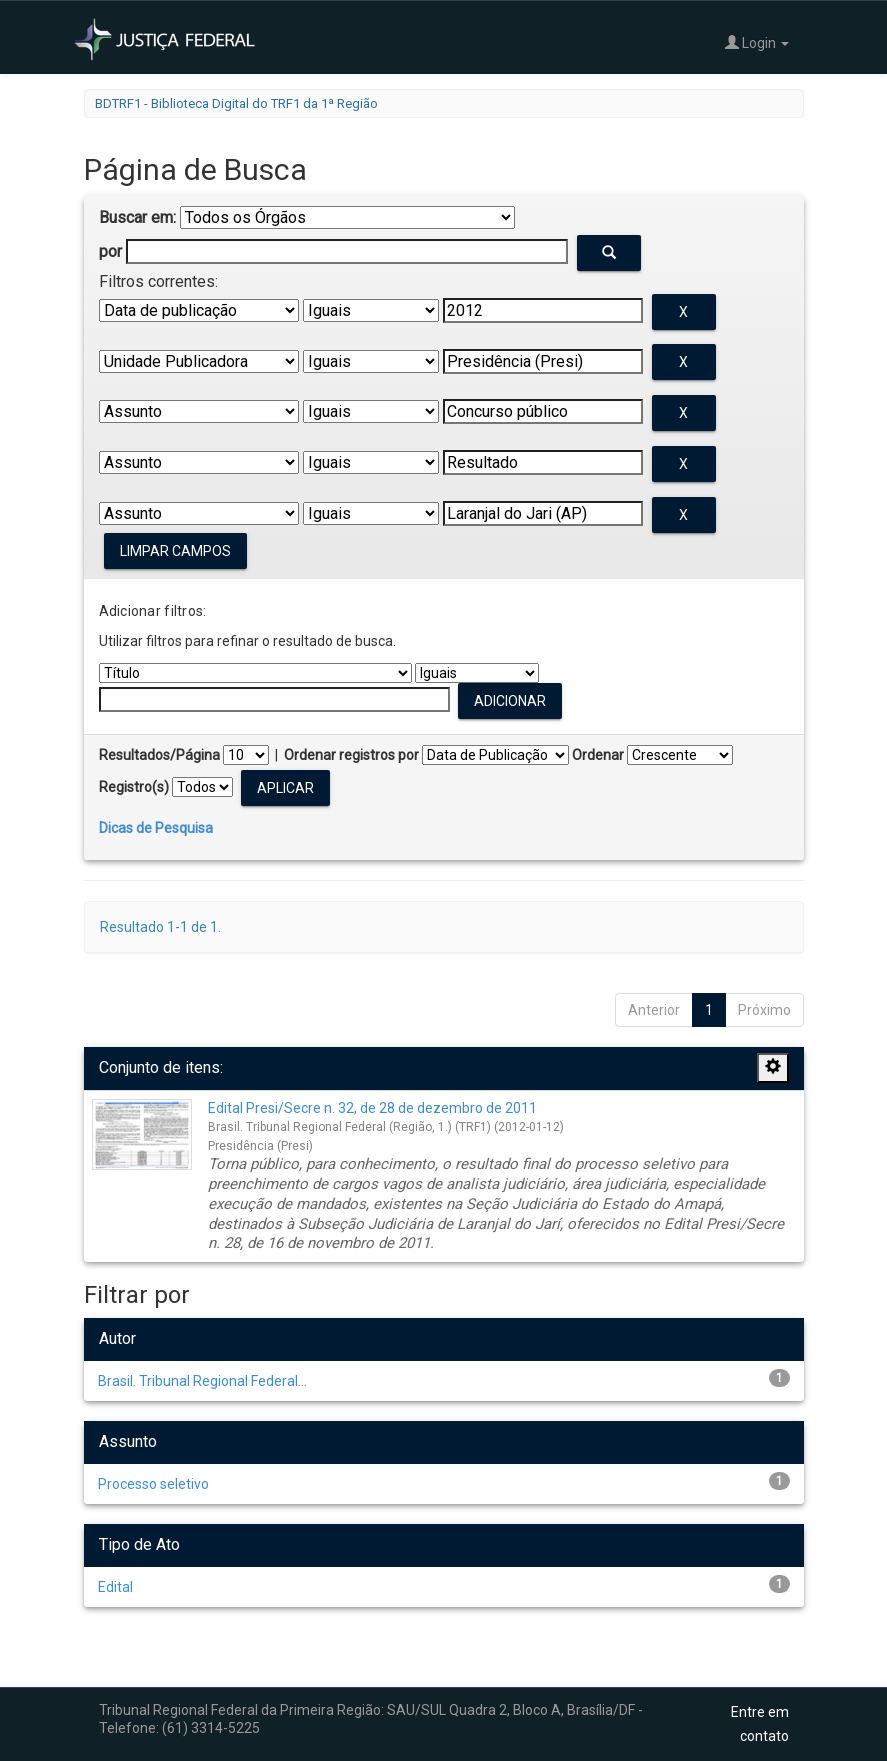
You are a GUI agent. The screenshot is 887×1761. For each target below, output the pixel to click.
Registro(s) (134, 787)
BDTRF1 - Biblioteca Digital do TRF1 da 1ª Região (236, 103)
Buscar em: (137, 217)
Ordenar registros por (351, 755)
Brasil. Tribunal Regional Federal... (202, 1381)
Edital (115, 1587)
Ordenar (598, 755)
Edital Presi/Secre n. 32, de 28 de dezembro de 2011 (372, 1108)
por (110, 251)
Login (757, 42)
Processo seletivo (153, 1484)
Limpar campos (175, 551)
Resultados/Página (159, 755)
